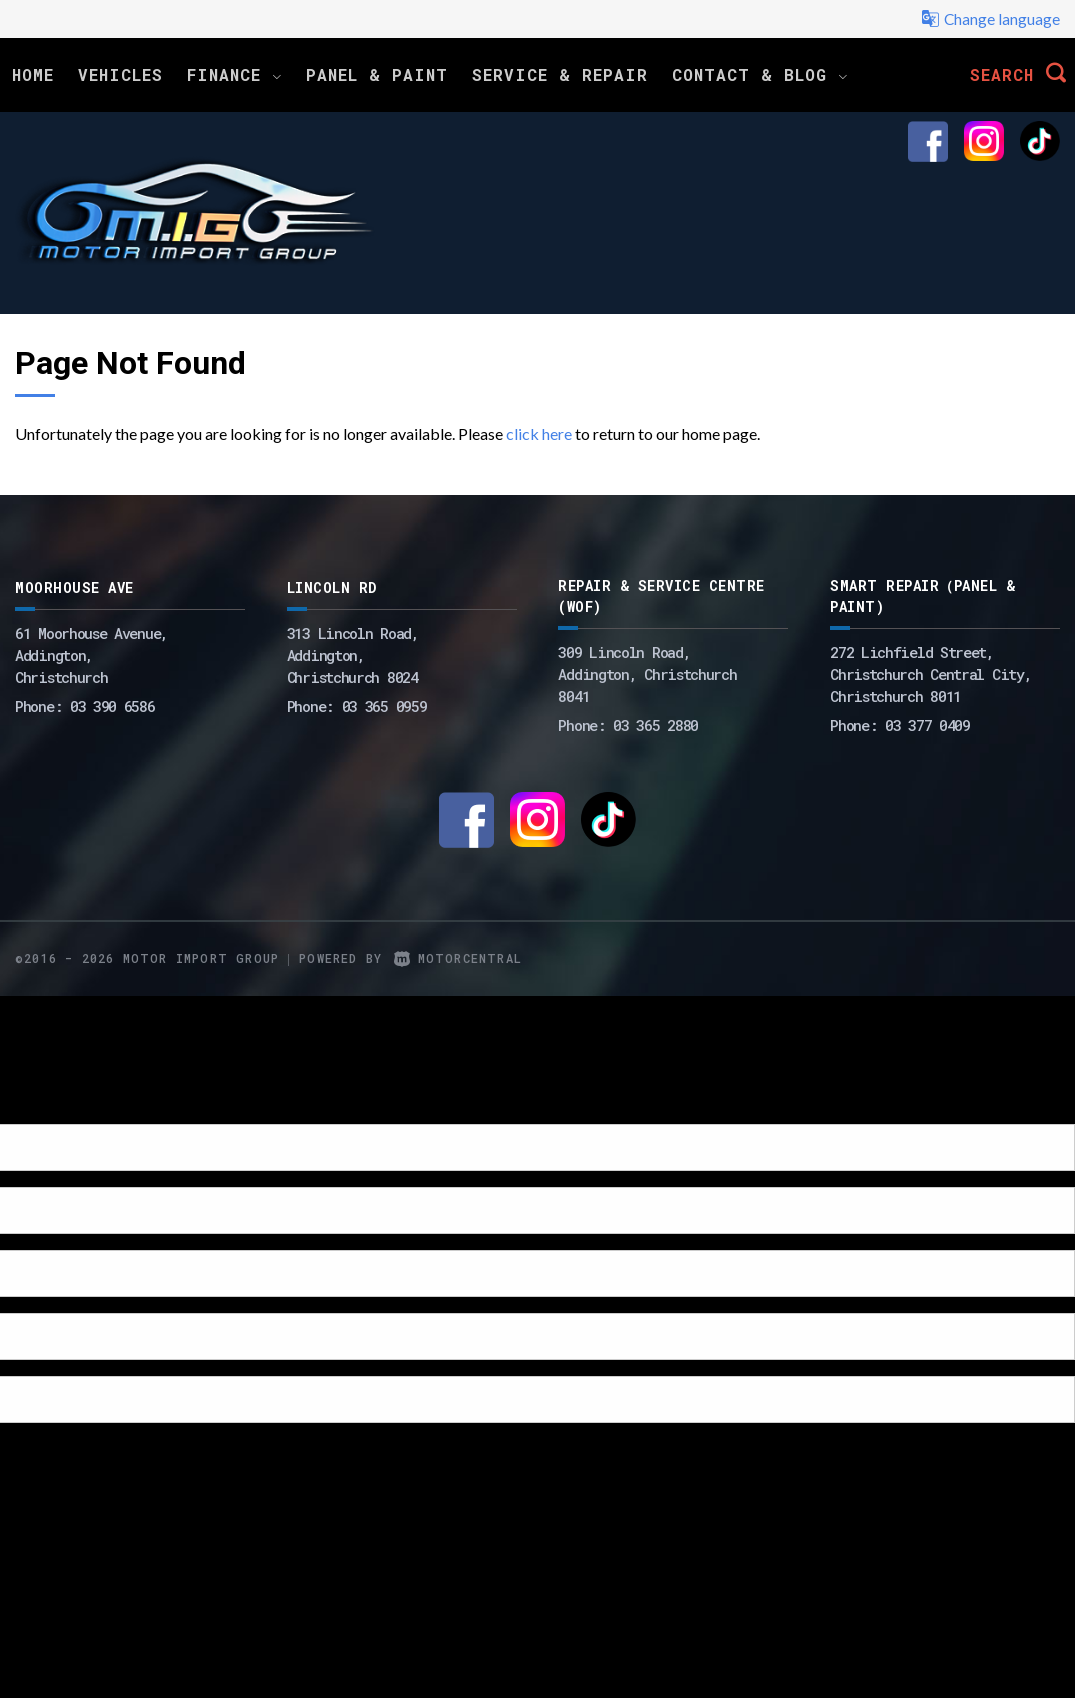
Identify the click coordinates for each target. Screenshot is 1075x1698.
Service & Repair (560, 74)
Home (33, 74)
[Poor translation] (49, 1106)
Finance (234, 74)
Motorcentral (458, 958)
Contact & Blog (760, 74)
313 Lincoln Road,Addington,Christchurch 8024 (353, 655)
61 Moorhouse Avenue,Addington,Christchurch (91, 655)
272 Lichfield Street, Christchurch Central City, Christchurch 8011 (930, 674)
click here (539, 433)
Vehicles (120, 74)
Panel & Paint (377, 74)
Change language (990, 19)
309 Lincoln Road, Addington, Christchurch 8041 (647, 674)
